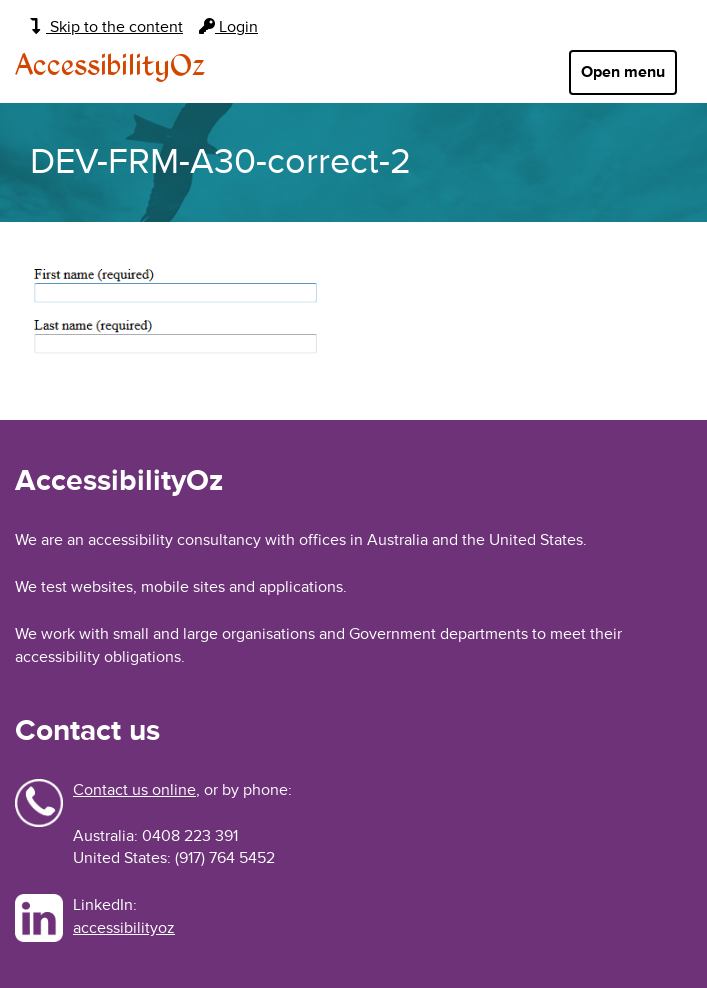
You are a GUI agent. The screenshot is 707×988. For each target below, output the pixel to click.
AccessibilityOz (110, 67)
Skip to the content (106, 27)
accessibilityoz (124, 928)
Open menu (623, 72)
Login (228, 27)
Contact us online (134, 790)
